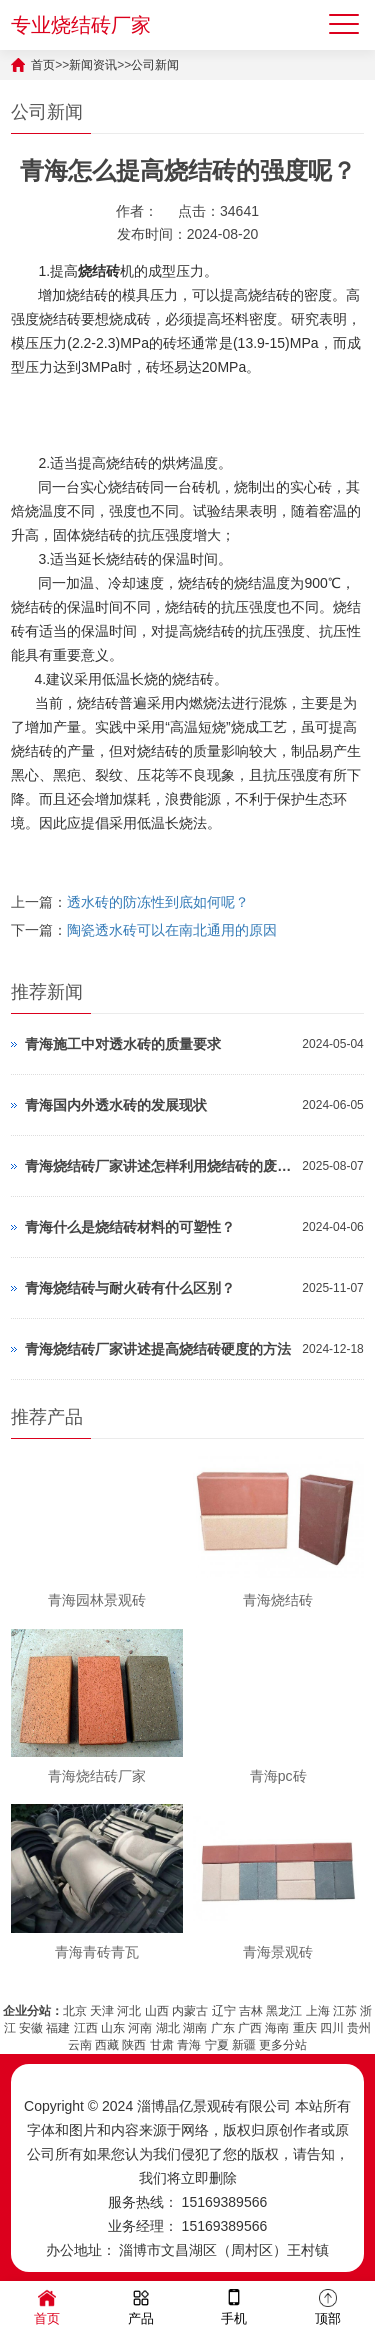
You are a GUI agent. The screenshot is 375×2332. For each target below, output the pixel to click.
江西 (86, 2028)
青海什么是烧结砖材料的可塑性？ (130, 1227)
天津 (102, 2011)
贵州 (359, 2028)
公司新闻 (155, 65)
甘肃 (162, 2045)
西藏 (107, 2045)
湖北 (168, 2028)
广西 (250, 2028)
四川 (332, 2028)
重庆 (305, 2028)
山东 (113, 2028)
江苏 (345, 2011)
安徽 (31, 2028)
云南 (80, 2045)
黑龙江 (284, 2011)
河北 (129, 2011)
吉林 (251, 2011)
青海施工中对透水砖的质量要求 (123, 1044)
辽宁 (224, 2011)
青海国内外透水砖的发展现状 (116, 1105)
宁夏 (217, 2045)
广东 (223, 2028)
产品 (141, 2305)
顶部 (328, 2305)
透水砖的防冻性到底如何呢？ (158, 902)
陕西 (134, 2045)
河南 (140, 2028)
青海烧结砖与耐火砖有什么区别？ (130, 1288)
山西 (157, 2011)
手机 (234, 2305)
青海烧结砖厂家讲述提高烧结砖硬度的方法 (158, 1349)
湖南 (195, 2028)
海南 (277, 2028)
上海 (318, 2011)
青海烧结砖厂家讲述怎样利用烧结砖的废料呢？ (158, 1166)
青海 (189, 2045)
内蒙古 (190, 2011)
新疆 (244, 2045)
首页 (43, 65)
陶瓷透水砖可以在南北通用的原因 (172, 930)
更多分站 (283, 2045)
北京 (75, 2011)
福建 (58, 2028)
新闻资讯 (93, 65)
